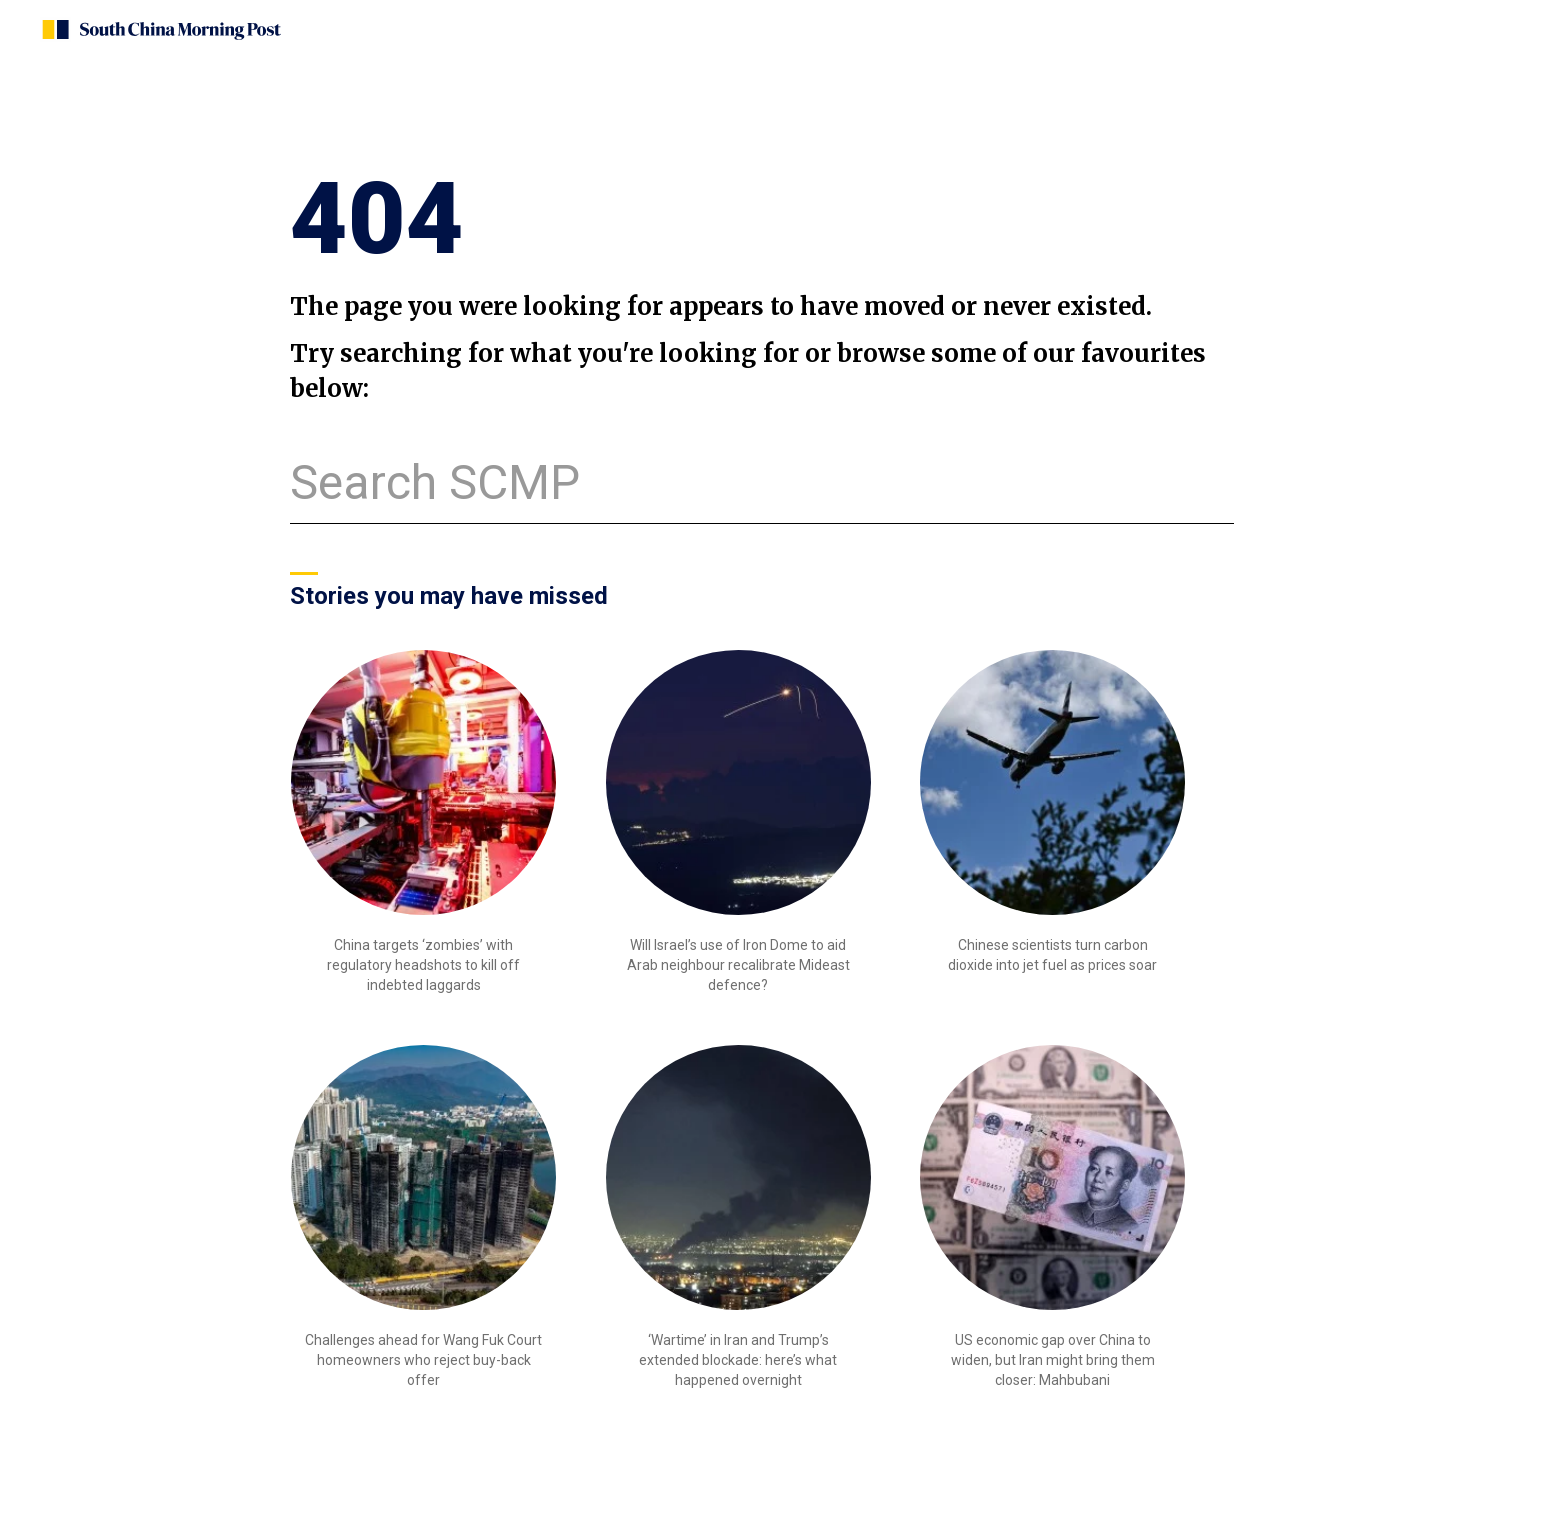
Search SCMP (435, 482)
